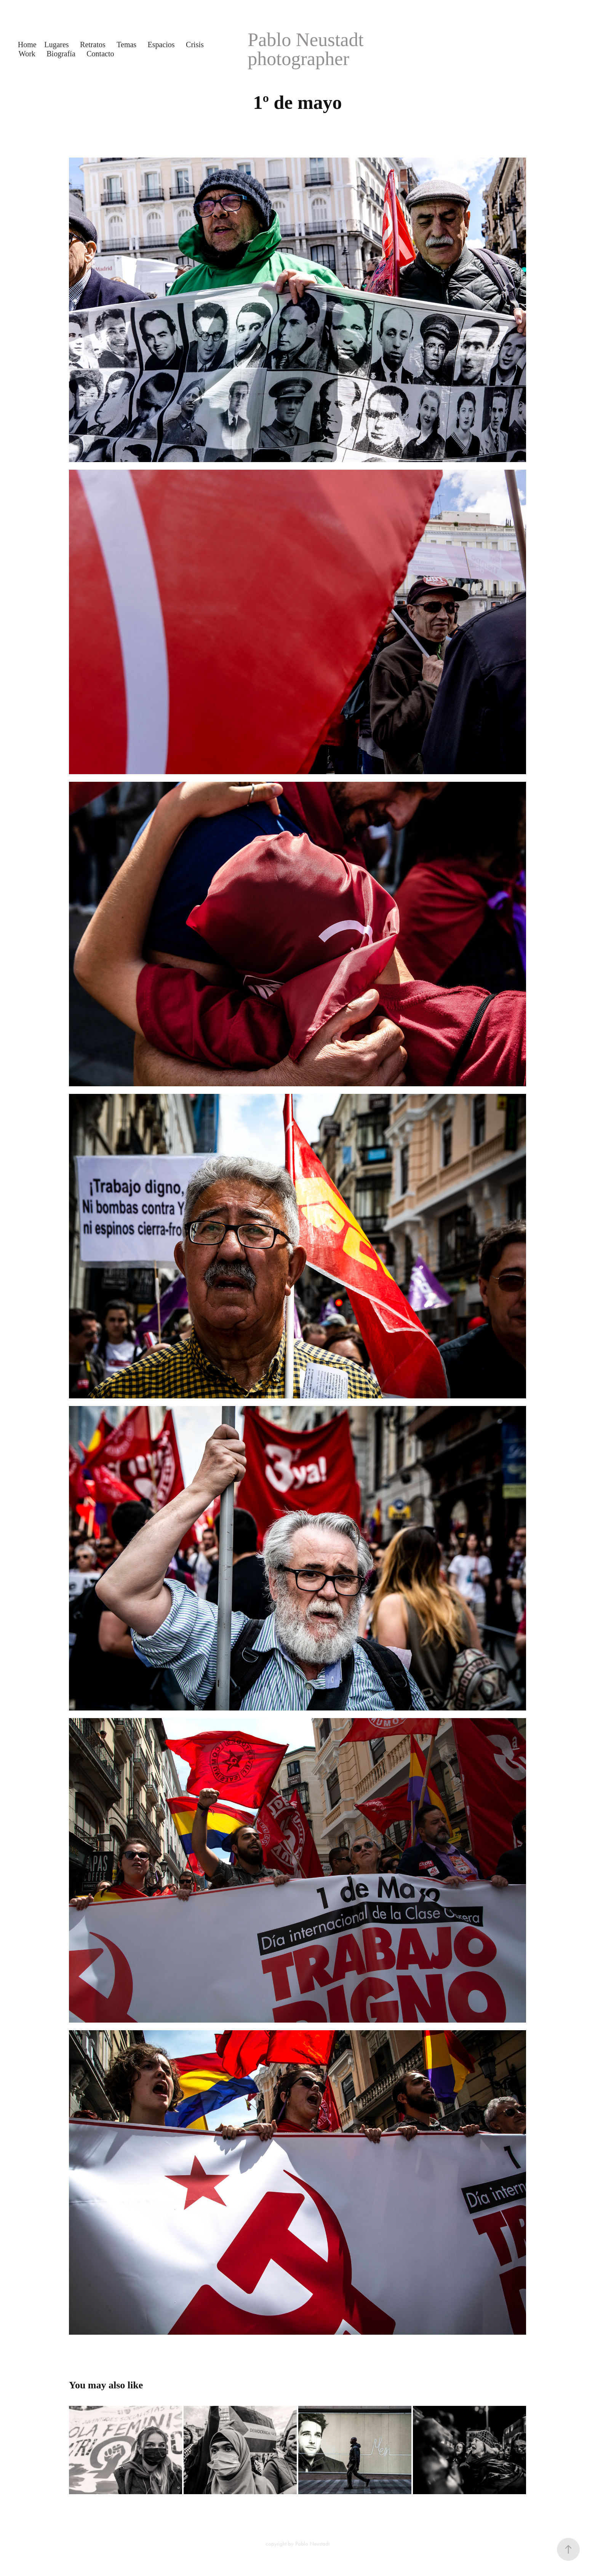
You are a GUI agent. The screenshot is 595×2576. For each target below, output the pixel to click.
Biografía (60, 53)
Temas (126, 44)
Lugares (56, 44)
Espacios (161, 44)
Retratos (93, 44)
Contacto (100, 53)
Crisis (195, 44)
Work (27, 53)
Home (27, 44)
